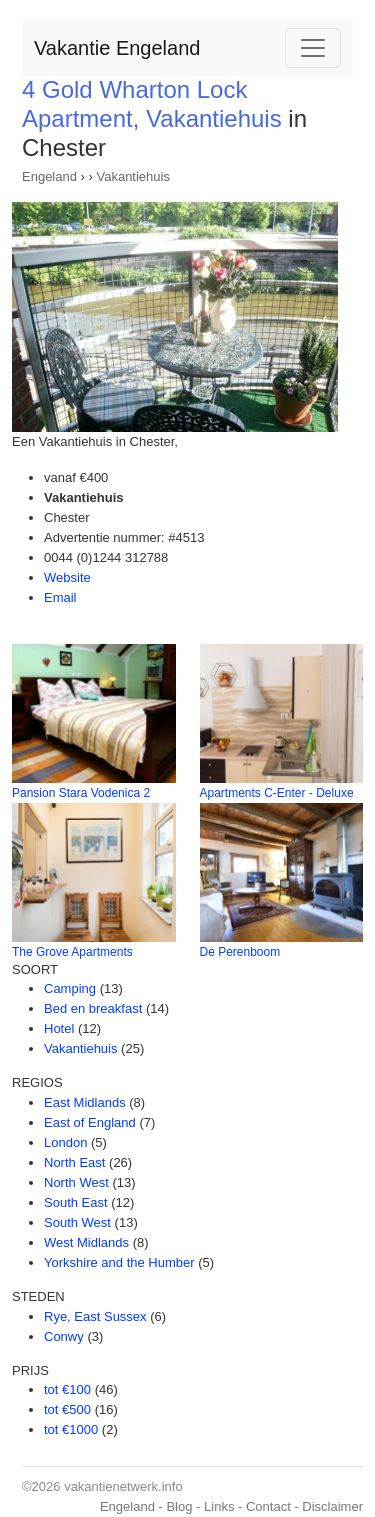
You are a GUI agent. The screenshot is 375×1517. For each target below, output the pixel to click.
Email (60, 597)
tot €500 (67, 1409)
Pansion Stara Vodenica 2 (81, 793)
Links (219, 1506)
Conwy (64, 1336)
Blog (179, 1506)
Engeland (49, 176)
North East (74, 1162)
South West (77, 1222)
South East (76, 1202)
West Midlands (86, 1242)
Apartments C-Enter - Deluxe (277, 793)
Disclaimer (332, 1506)
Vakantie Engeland (117, 48)
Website (67, 577)
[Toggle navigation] (313, 48)
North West (76, 1182)
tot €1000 (71, 1429)
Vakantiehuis (132, 176)
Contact (268, 1506)
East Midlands (85, 1102)
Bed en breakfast (93, 1008)
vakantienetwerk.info (123, 1486)
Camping (70, 988)
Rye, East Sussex (95, 1316)
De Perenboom (240, 952)
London (65, 1142)
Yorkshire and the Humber (119, 1262)
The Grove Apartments (72, 952)
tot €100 (67, 1389)
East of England (90, 1122)
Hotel (59, 1028)
